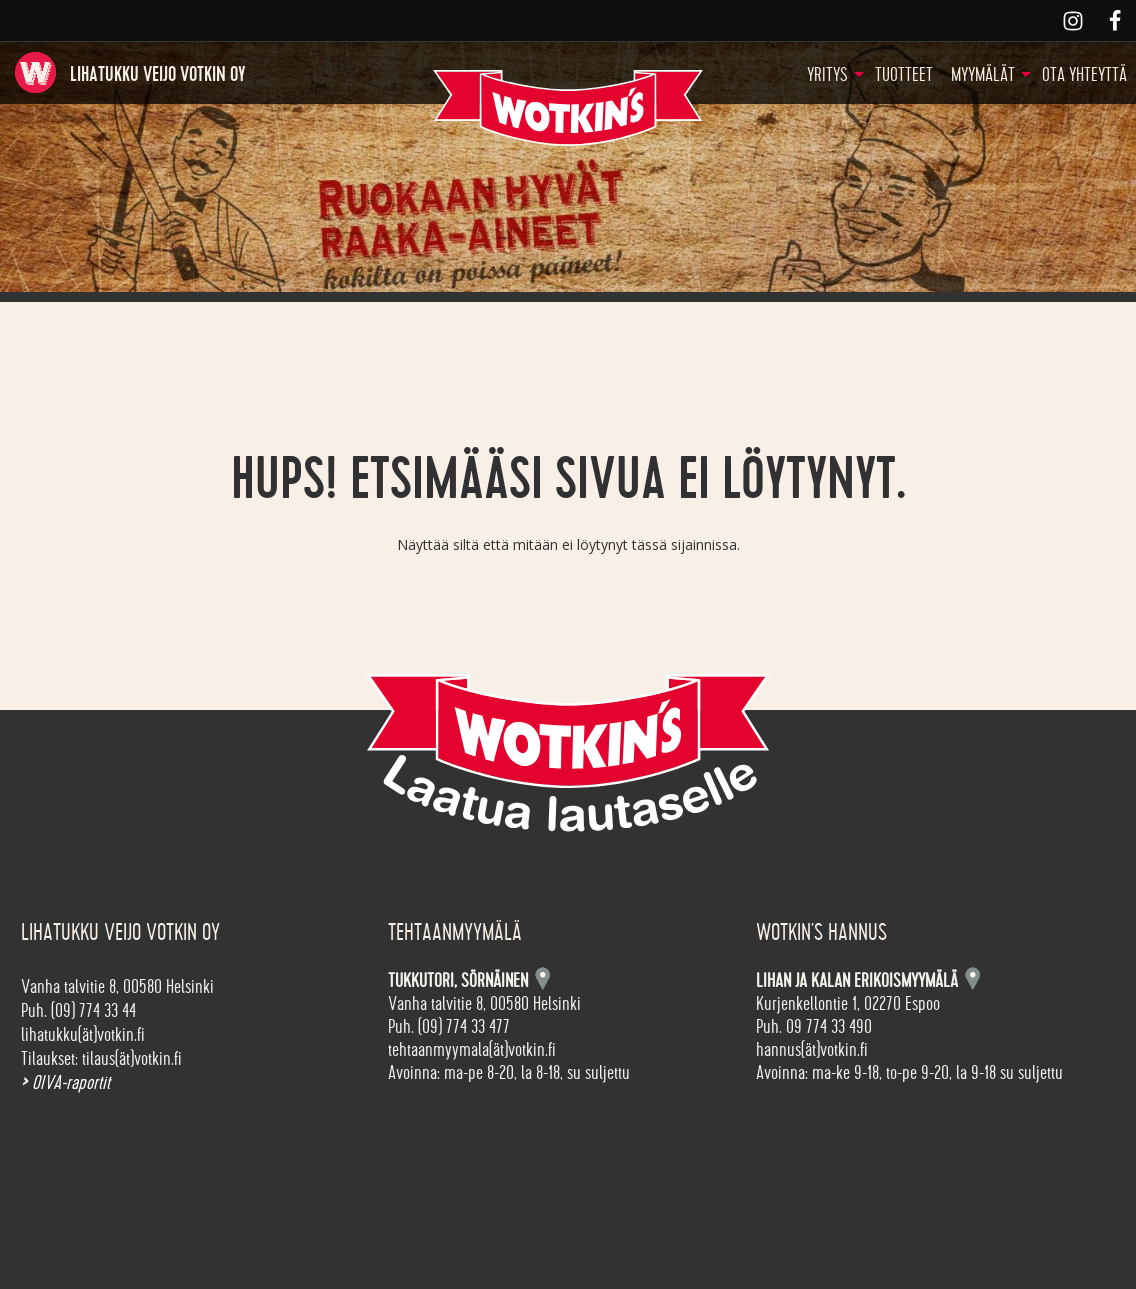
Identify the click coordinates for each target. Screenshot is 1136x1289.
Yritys (827, 75)
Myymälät (983, 75)
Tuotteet (904, 75)
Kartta (972, 978)
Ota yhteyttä (1084, 75)
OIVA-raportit (65, 1083)
